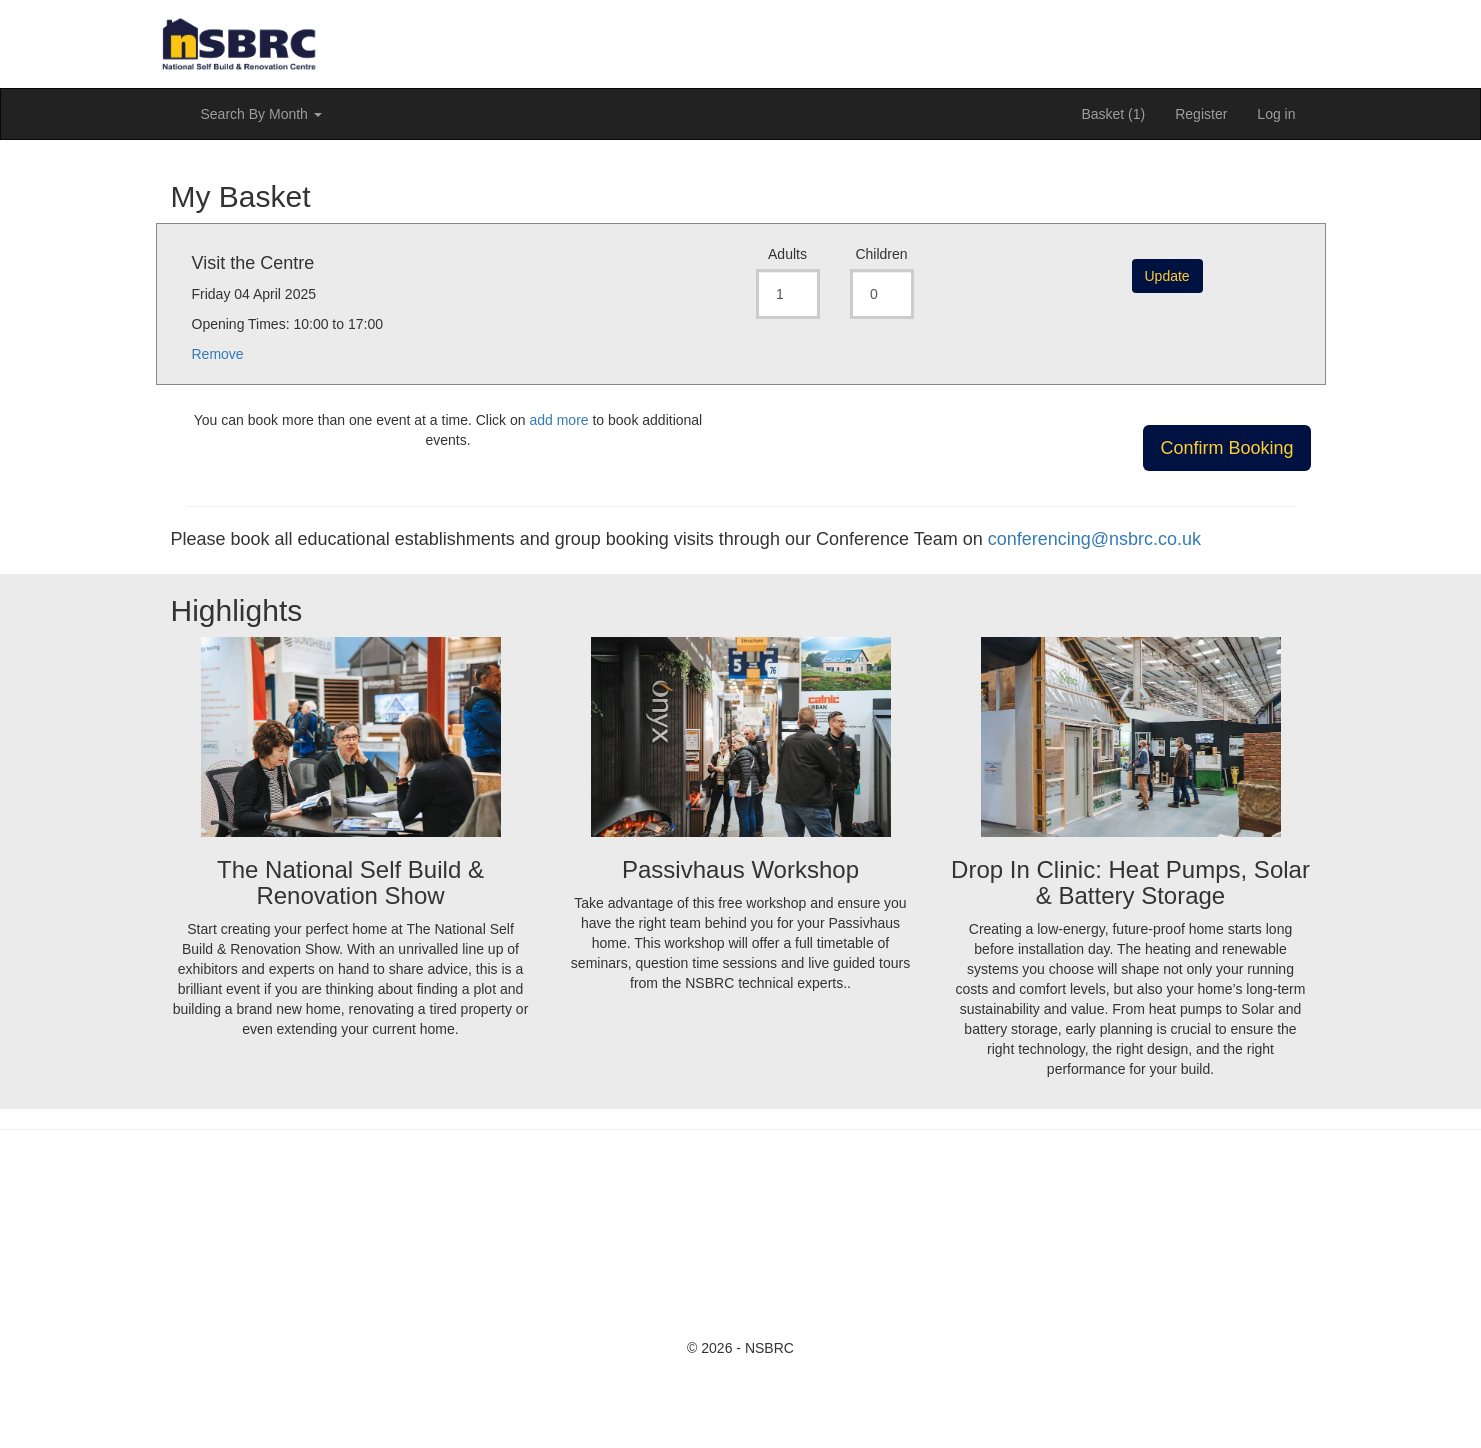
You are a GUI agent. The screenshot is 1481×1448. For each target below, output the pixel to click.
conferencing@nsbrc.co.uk (1094, 539)
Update (1167, 276)
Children (881, 254)
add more (558, 420)
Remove (218, 354)
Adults (787, 254)
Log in (1276, 114)
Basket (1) (1113, 114)
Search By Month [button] (261, 114)
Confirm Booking (1226, 448)
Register (1201, 114)
